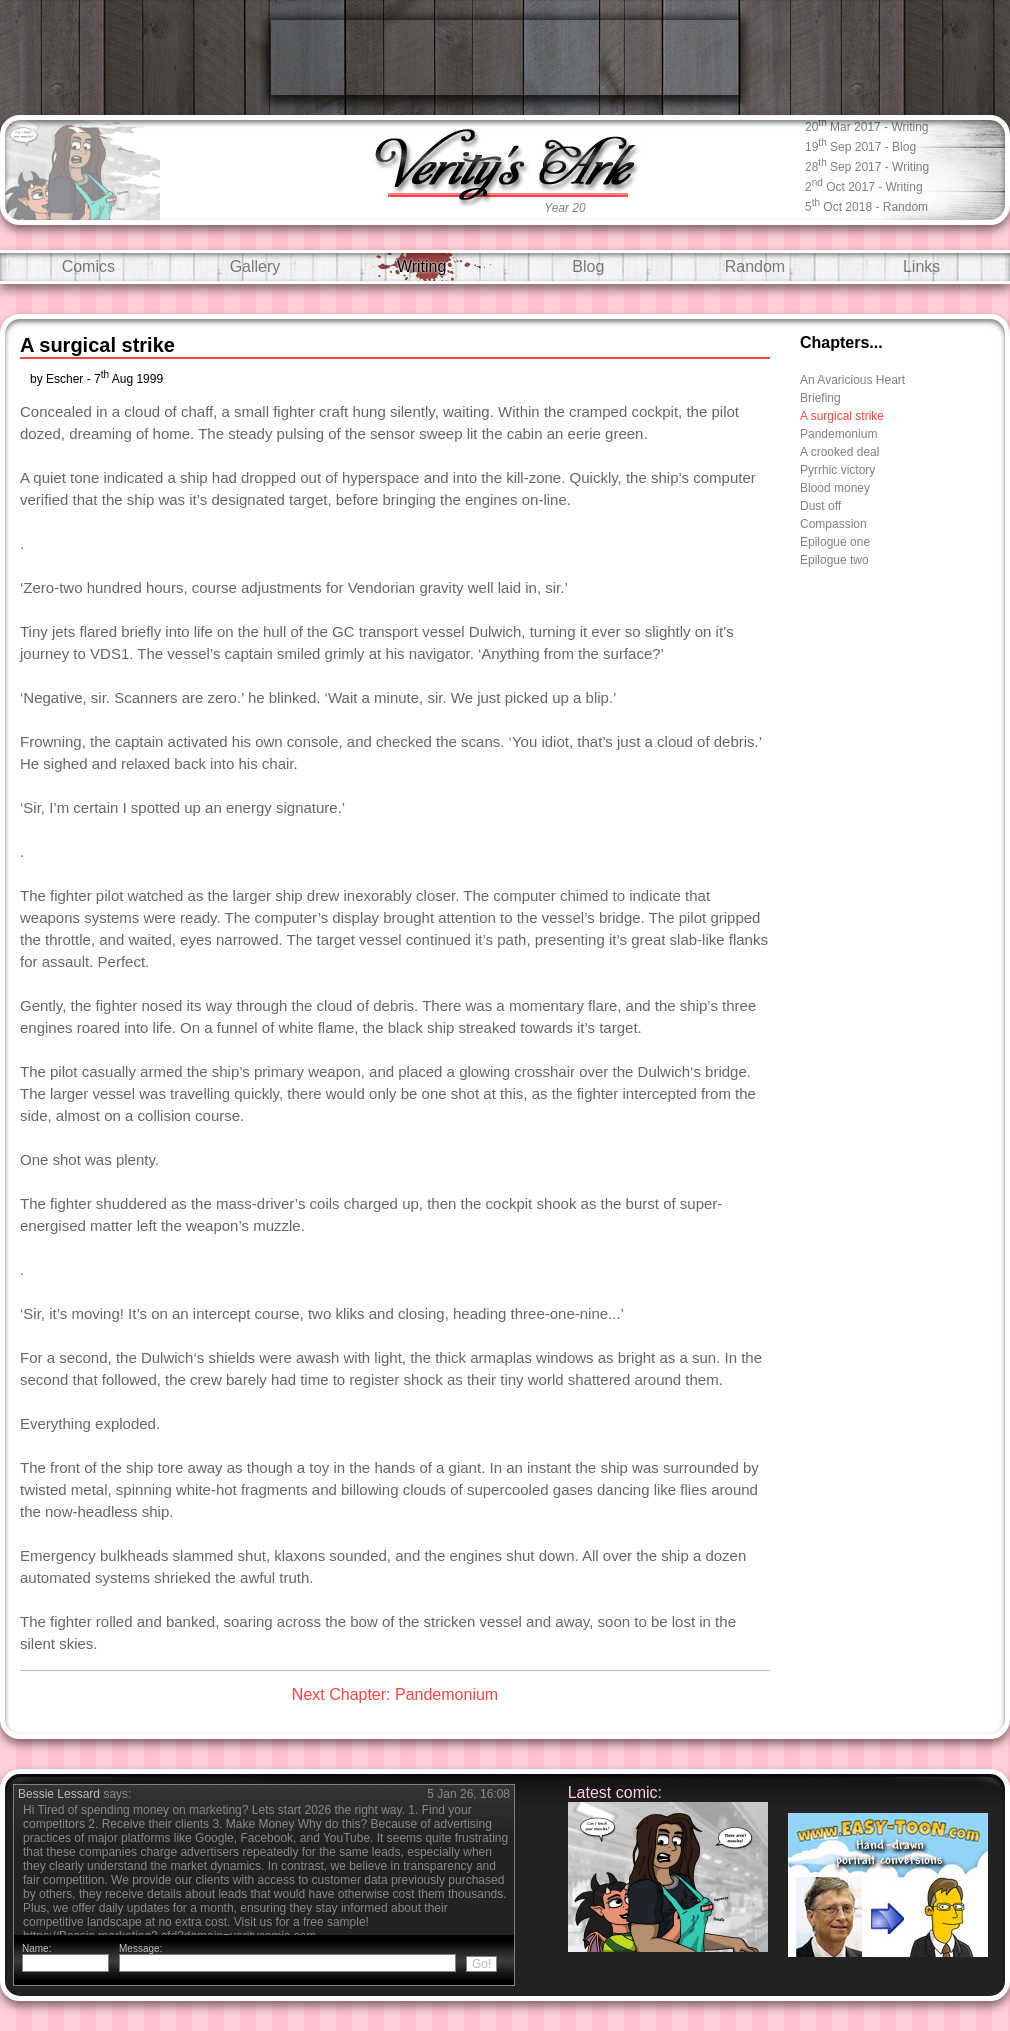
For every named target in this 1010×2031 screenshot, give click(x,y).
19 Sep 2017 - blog (860, 145)
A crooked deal (839, 452)
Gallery (255, 266)
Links (921, 266)
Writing (422, 266)
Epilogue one (835, 542)
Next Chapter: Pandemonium (395, 1694)
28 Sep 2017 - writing (867, 165)
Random (755, 266)
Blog (588, 266)
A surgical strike (842, 416)
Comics (88, 266)
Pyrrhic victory (837, 470)
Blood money (835, 488)
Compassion (833, 524)
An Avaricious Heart (852, 380)
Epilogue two (834, 560)
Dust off (820, 506)
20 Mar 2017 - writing (867, 125)
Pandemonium (838, 434)
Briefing (820, 398)
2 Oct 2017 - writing (864, 185)
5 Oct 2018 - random (866, 205)
